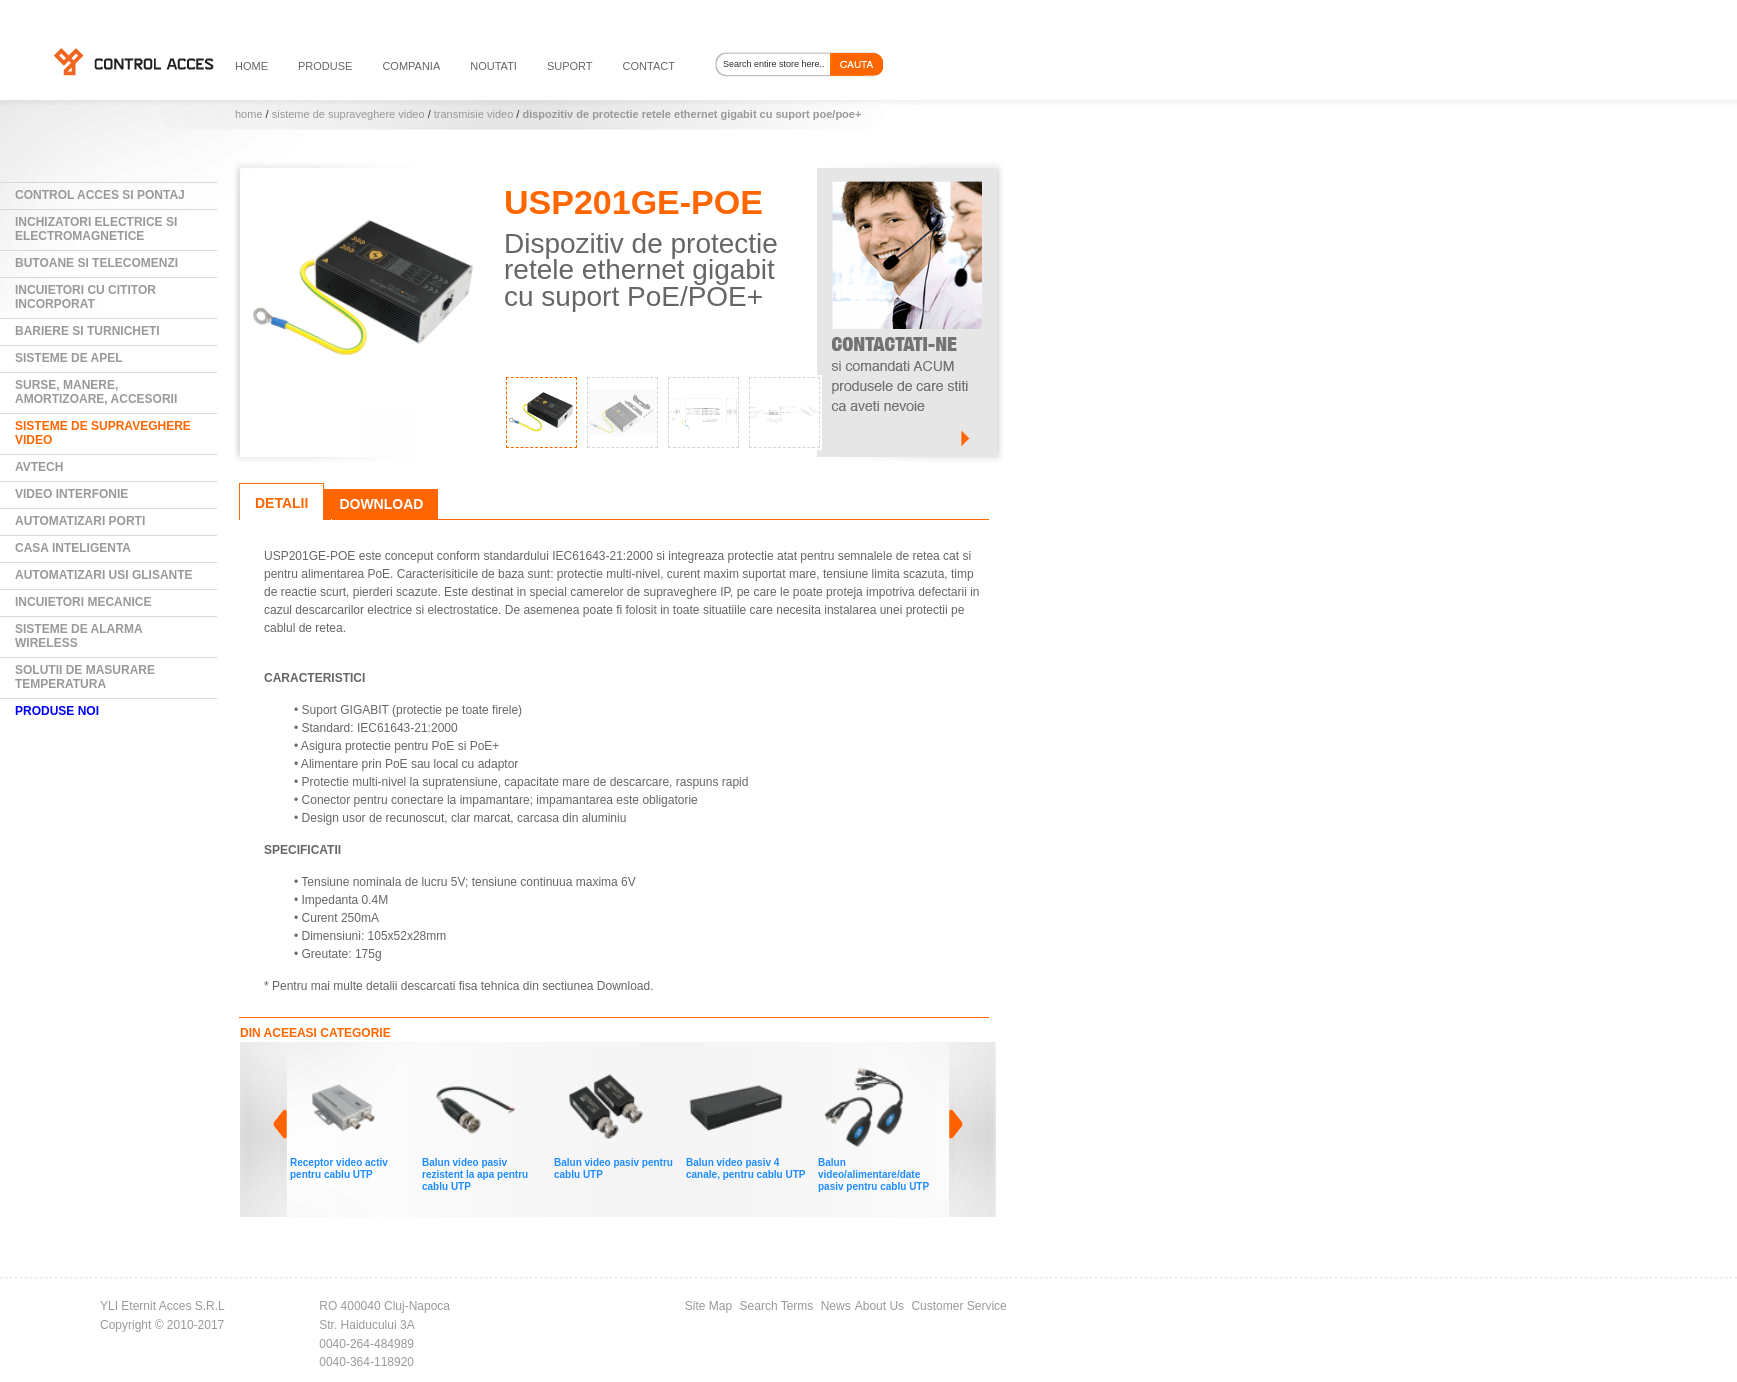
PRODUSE (325, 66)
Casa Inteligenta (73, 548)
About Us (879, 1306)
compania (411, 66)
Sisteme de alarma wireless (79, 636)
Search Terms (777, 1306)
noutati (493, 66)
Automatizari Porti (80, 521)
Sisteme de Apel (69, 358)
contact (649, 66)
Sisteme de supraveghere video (348, 114)
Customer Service (958, 1306)
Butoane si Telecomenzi (96, 263)
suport (570, 66)
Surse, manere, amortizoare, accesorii (96, 392)
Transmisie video (473, 114)
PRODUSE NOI (57, 711)
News (836, 1306)
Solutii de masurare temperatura (85, 677)
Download (381, 504)
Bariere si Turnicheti (87, 331)
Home (249, 114)
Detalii (281, 503)
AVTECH (39, 467)
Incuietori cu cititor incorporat (85, 297)
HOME (251, 66)
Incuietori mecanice (83, 602)
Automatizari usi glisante (104, 575)
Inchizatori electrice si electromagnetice (96, 229)
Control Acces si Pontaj (100, 195)
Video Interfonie (71, 494)
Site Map (708, 1306)
